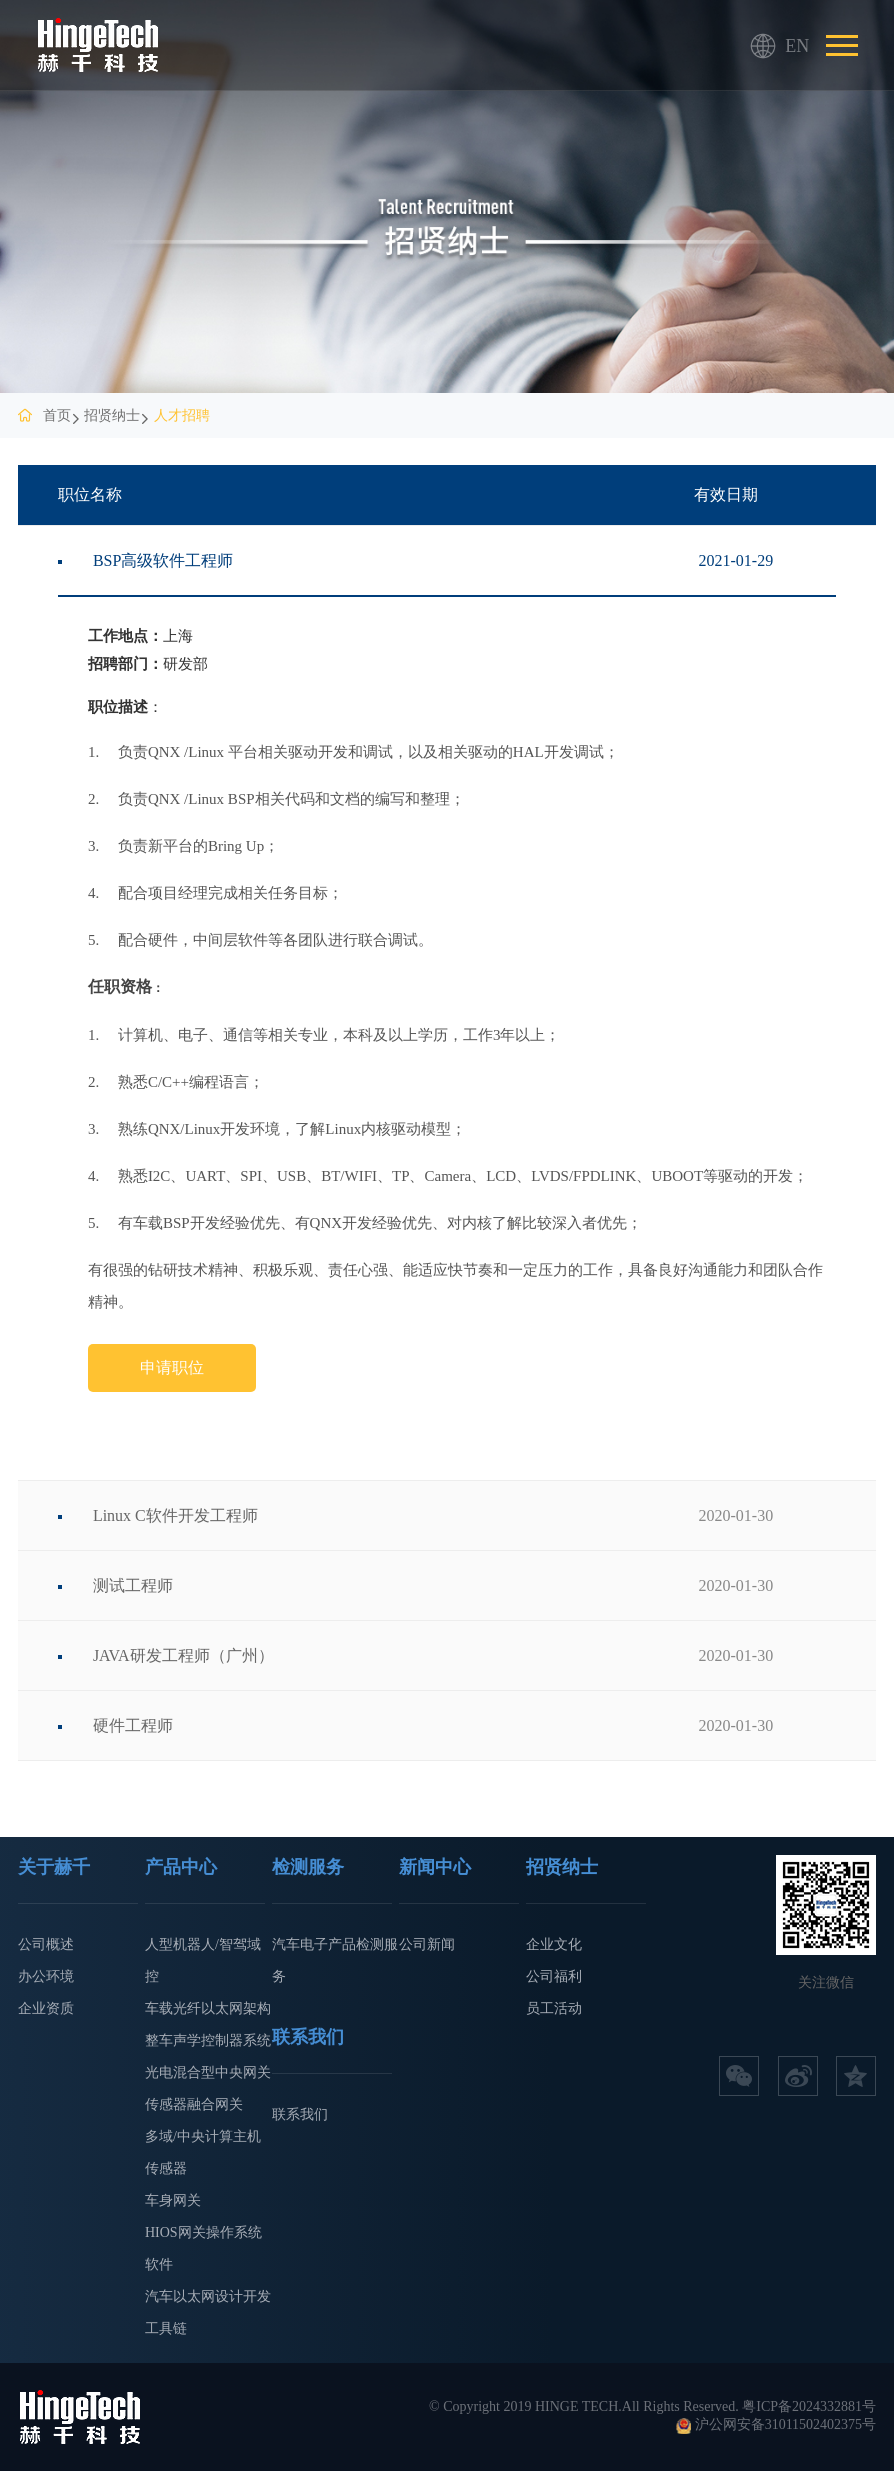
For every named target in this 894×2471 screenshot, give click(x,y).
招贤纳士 (112, 415)
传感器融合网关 (194, 2104)
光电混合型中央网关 (208, 2072)
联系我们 (300, 2114)
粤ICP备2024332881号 (809, 2406)
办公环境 (46, 1976)
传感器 (166, 2168)
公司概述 (46, 1944)
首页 (57, 415)
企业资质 (46, 2008)
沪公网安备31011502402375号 (785, 2424)
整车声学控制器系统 (208, 2040)
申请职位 (172, 1367)
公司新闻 (427, 1944)
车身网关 (173, 2200)
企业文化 (554, 1944)
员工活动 (554, 2008)
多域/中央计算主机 (203, 2136)
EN (762, 46)
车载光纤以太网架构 (208, 2008)
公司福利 (554, 1976)
